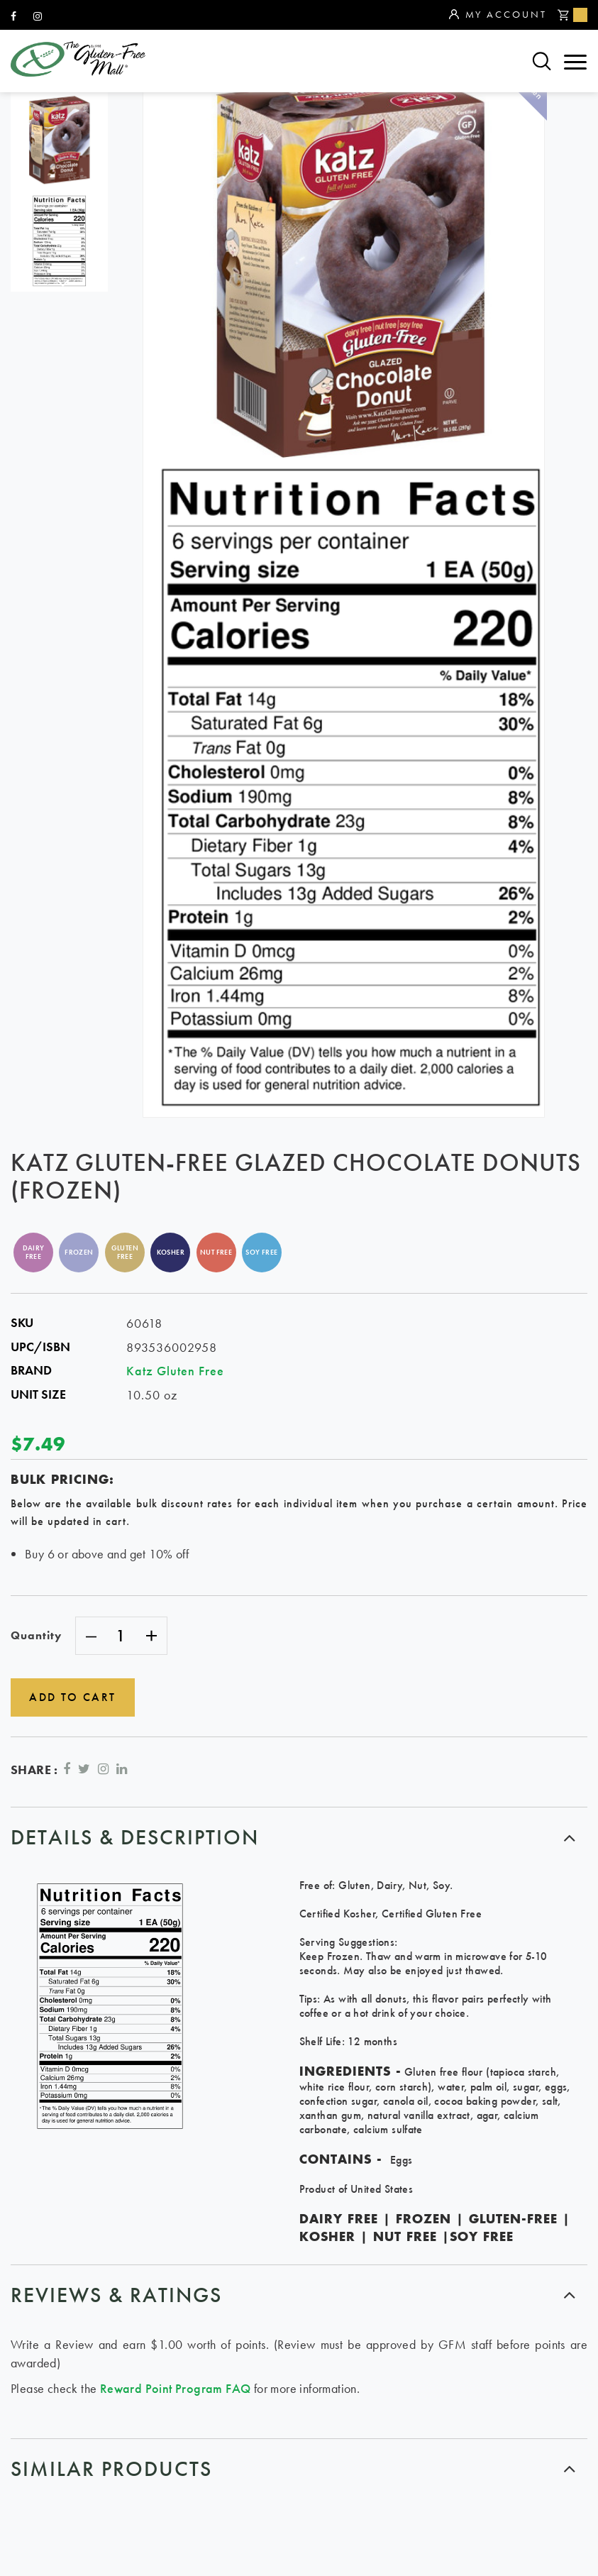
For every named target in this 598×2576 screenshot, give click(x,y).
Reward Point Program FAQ (175, 2385)
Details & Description (135, 1834)
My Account (497, 15)
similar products (111, 2466)
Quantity (36, 1635)
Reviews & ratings (116, 2292)
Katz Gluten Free (175, 1371)
